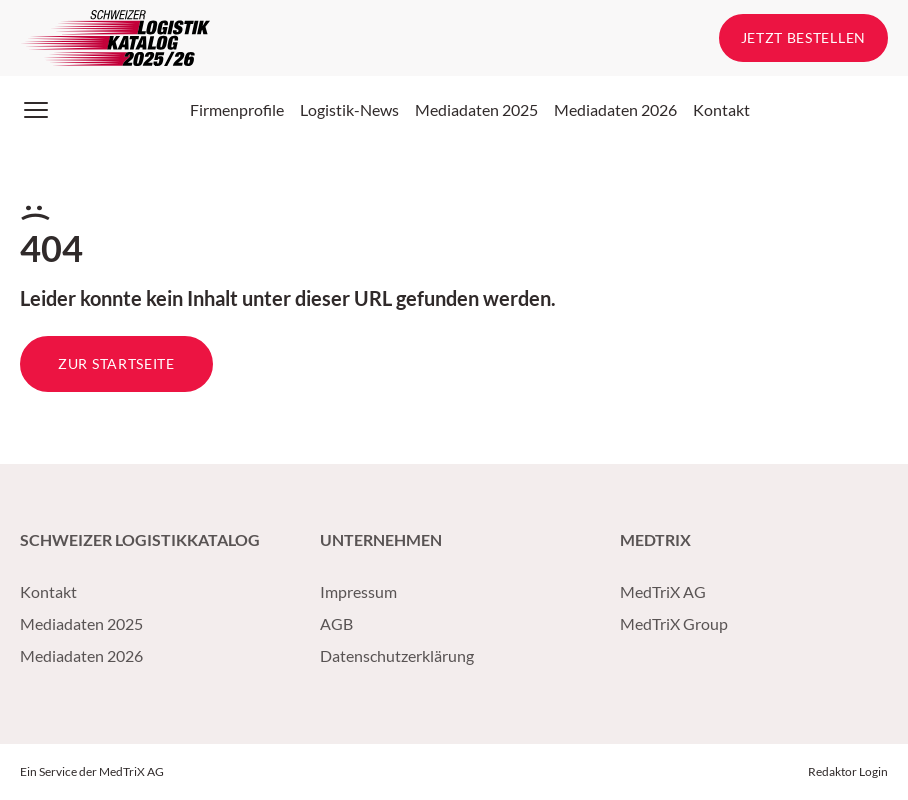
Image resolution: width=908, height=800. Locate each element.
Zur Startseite (116, 363)
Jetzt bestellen (804, 37)
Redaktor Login (848, 771)
